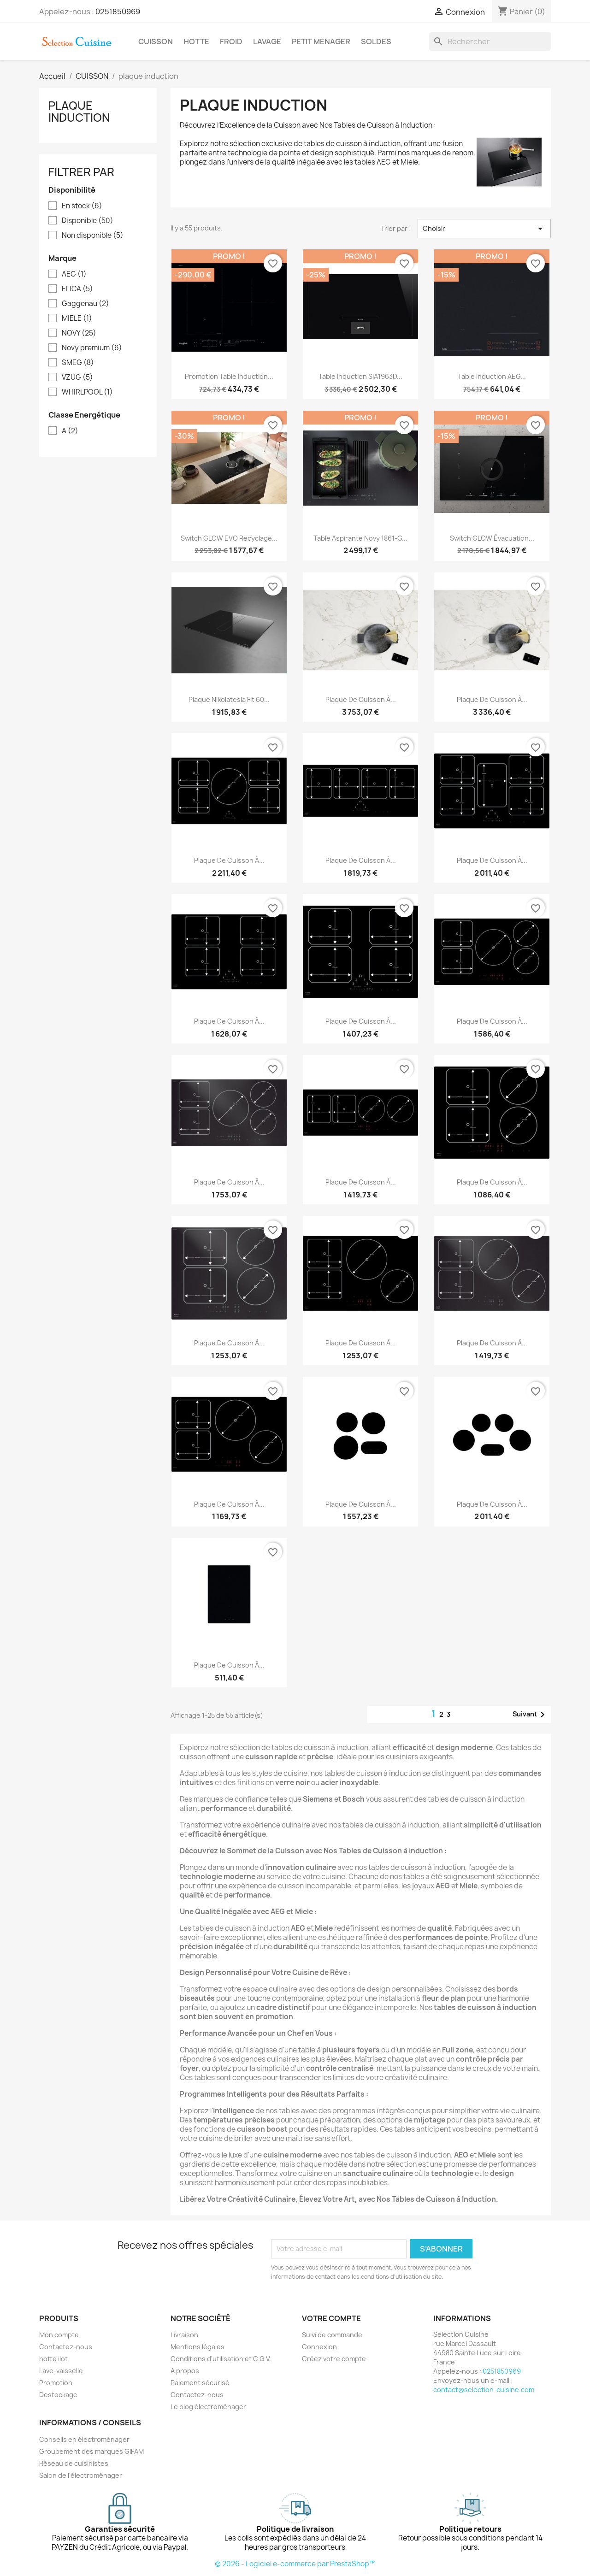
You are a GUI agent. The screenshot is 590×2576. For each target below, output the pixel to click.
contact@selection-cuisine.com (483, 2389)
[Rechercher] (490, 41)
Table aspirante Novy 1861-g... (360, 538)
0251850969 (117, 11)
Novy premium (92, 348)
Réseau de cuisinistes (73, 2463)
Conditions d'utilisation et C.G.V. (221, 2358)
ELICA (77, 289)
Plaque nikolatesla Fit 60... (229, 699)
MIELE (77, 318)
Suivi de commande (332, 2334)
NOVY (79, 333)
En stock (82, 206)
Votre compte (331, 2318)
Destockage (58, 2394)
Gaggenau (85, 303)
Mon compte (59, 2334)
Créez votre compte (334, 2358)
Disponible (87, 220)
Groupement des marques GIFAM (91, 2451)
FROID (231, 41)
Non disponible (93, 235)
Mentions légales (197, 2346)
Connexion (319, 2346)
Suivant (530, 1714)
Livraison (184, 2334)
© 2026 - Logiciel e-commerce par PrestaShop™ (295, 2564)
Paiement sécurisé (200, 2382)
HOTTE (196, 41)
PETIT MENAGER (321, 41)
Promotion (55, 2382)
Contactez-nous (65, 2346)
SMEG (78, 362)
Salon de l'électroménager (80, 2475)
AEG (74, 274)
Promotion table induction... (229, 376)
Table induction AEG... (492, 376)
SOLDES (376, 41)
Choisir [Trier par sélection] (484, 228)
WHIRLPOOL (87, 392)
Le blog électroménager (208, 2406)
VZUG (77, 377)
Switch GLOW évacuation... (492, 538)
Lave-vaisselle (61, 2370)
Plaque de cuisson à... (360, 699)
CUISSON (155, 41)
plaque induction (79, 111)
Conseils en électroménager (84, 2439)
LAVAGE (267, 41)
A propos (185, 2370)
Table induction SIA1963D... (360, 376)
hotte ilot (53, 2358)
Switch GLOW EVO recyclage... (229, 538)
